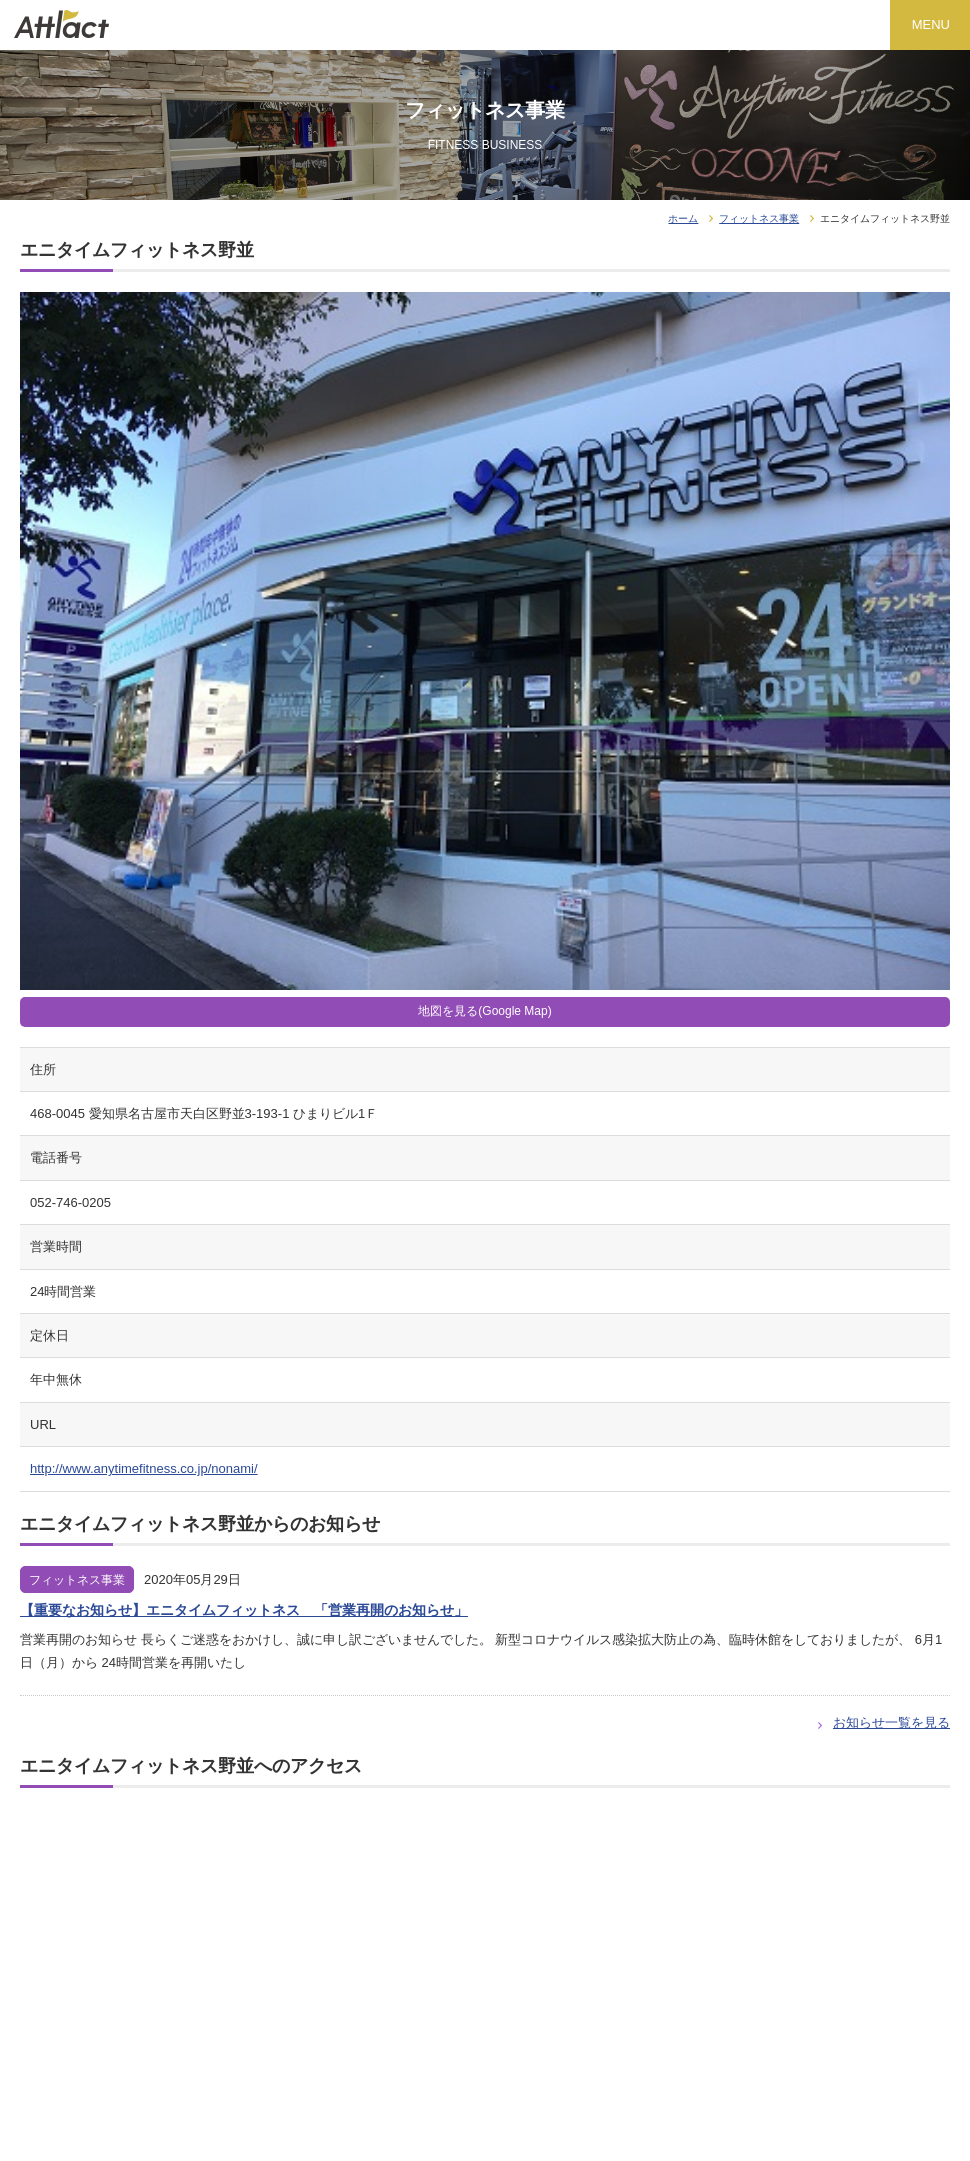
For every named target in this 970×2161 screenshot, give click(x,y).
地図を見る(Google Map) (484, 1011)
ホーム (683, 218)
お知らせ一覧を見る (891, 1722)
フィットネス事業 (759, 218)
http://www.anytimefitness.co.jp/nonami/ (144, 1468)
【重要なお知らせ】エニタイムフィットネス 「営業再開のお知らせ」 (244, 1610)
